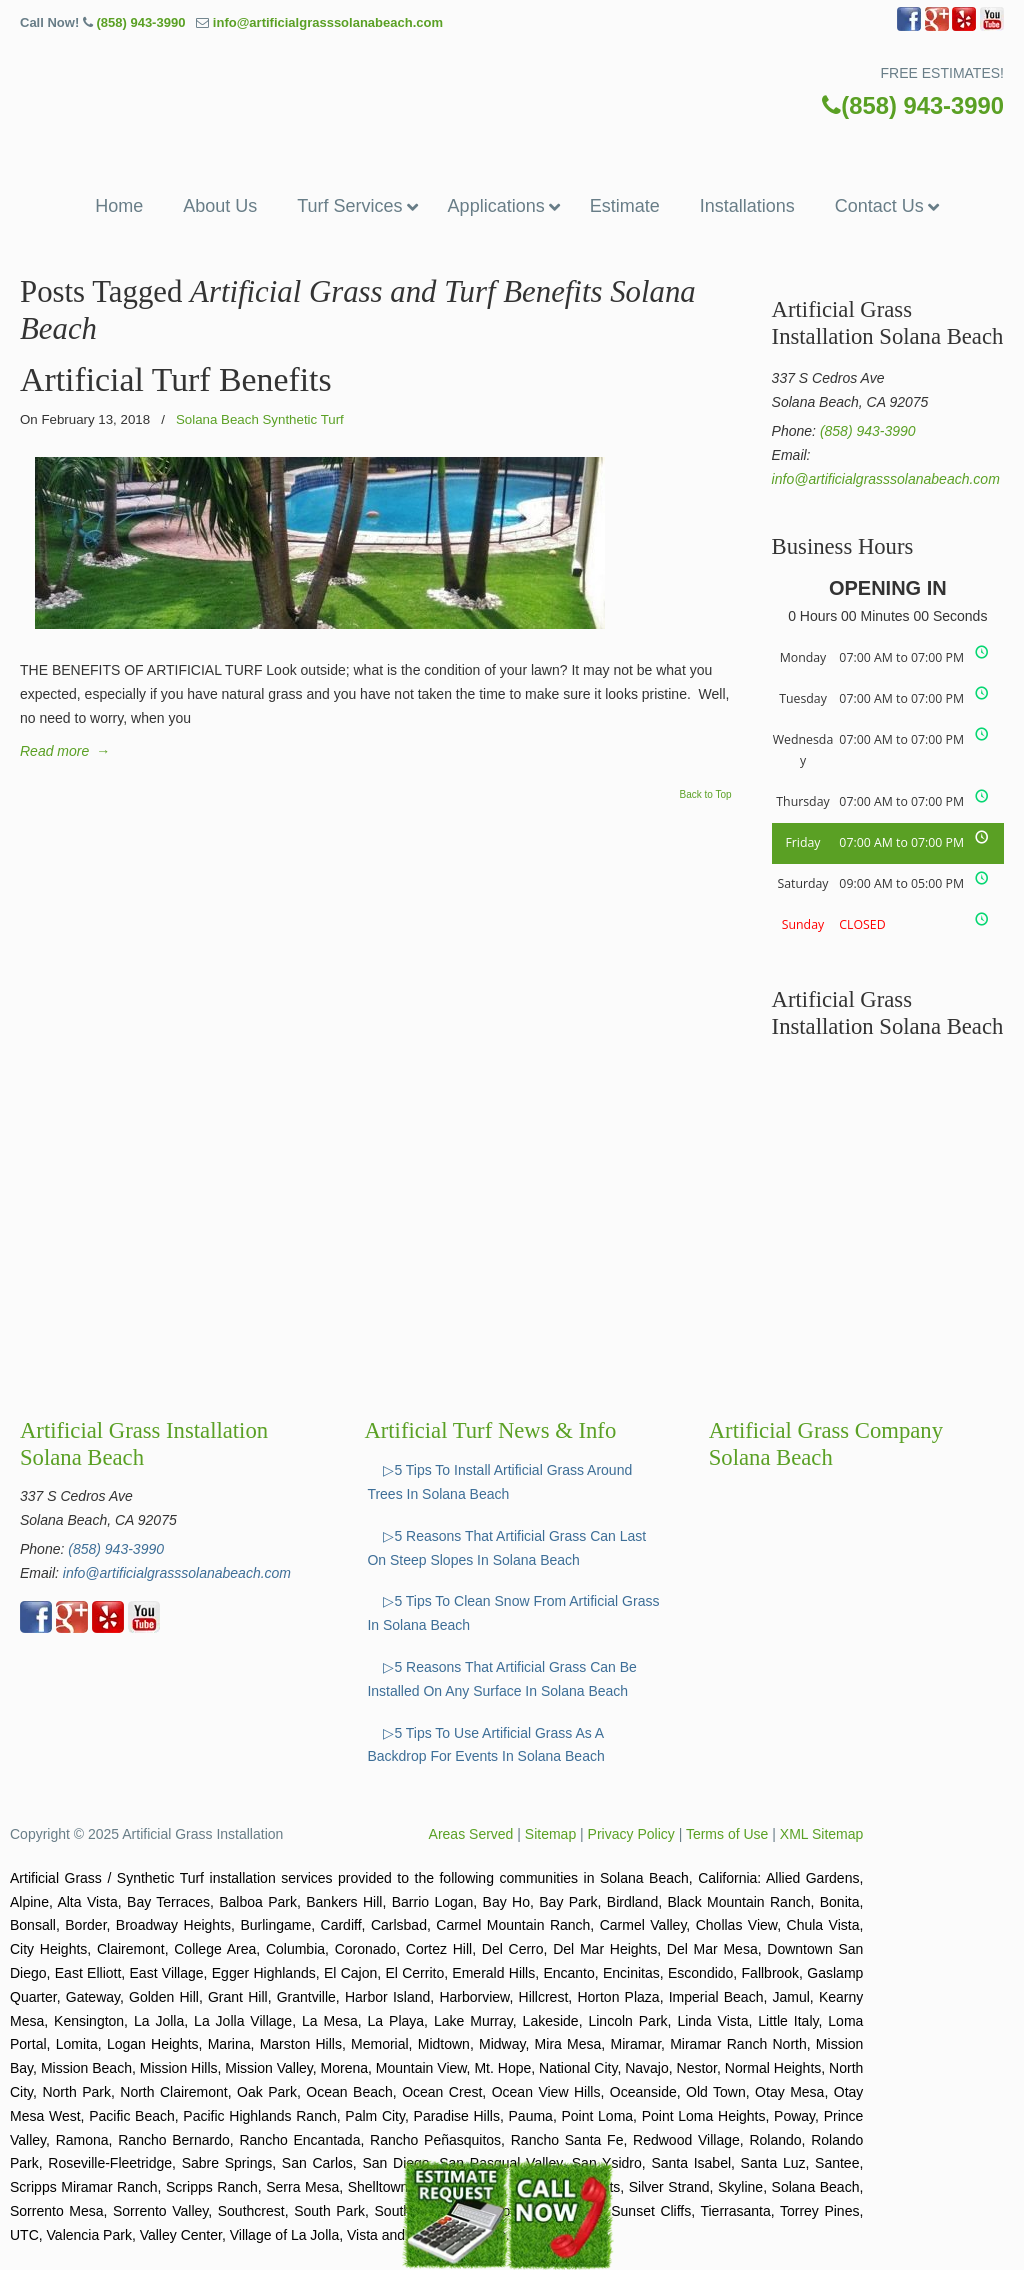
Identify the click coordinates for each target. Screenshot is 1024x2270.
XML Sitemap (822, 1834)
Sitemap (550, 1834)
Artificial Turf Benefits (176, 379)
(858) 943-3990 (140, 22)
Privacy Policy (631, 1834)
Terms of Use (727, 1834)
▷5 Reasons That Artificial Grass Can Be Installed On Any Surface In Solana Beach (502, 1679)
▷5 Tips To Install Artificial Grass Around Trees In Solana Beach (499, 1482)
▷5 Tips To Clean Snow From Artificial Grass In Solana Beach (513, 1613)
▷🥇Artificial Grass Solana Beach (512, 87)
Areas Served (471, 1834)
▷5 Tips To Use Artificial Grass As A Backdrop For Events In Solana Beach (485, 1745)
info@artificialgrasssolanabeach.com (328, 22)
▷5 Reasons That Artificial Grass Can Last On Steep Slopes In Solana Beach (506, 1548)
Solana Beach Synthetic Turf (260, 419)
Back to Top (706, 795)
